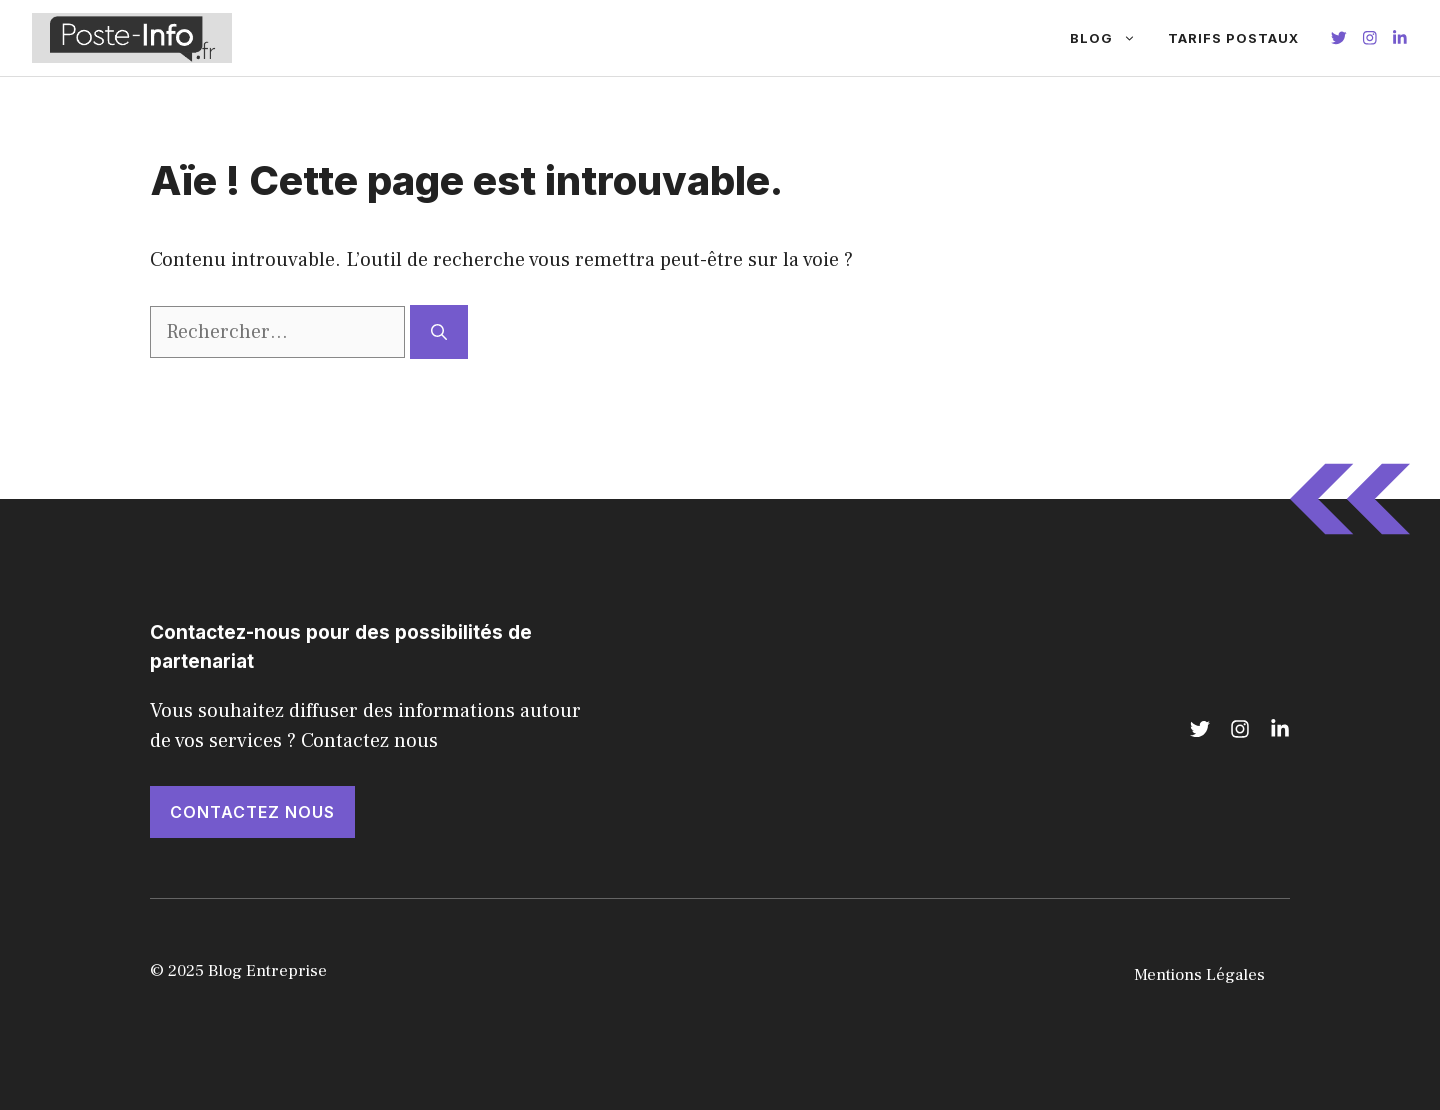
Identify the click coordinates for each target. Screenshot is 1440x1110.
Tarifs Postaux (1233, 38)
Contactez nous (252, 812)
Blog (1111, 38)
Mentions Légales (1199, 975)
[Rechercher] (439, 332)
